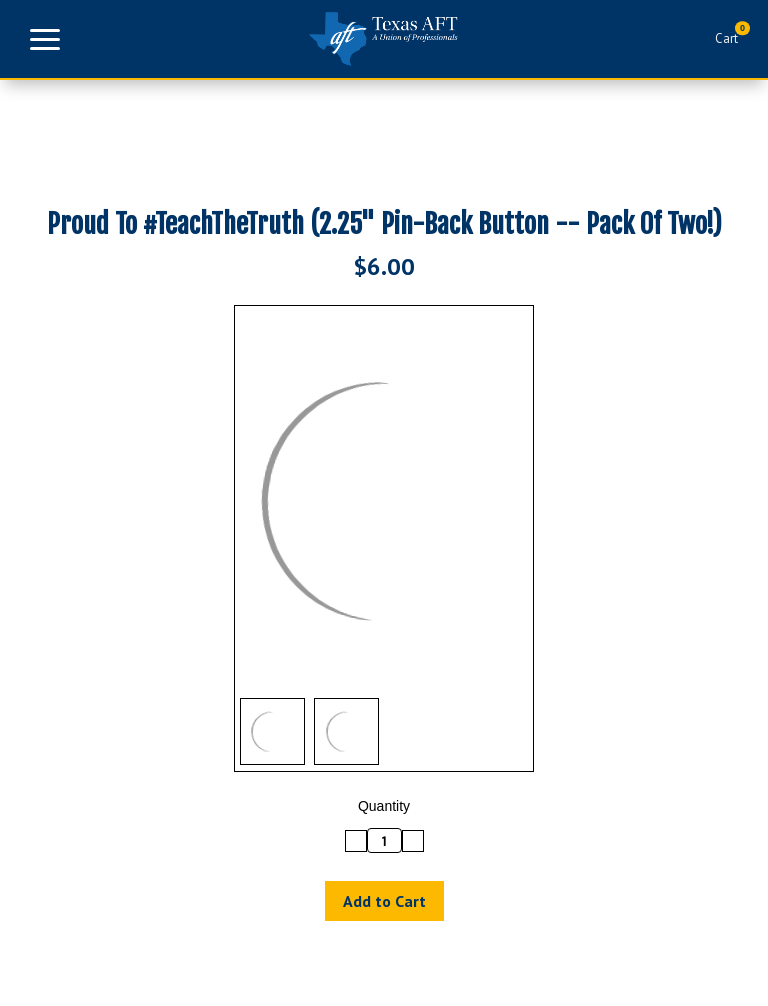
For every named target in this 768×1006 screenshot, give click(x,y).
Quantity (384, 806)
